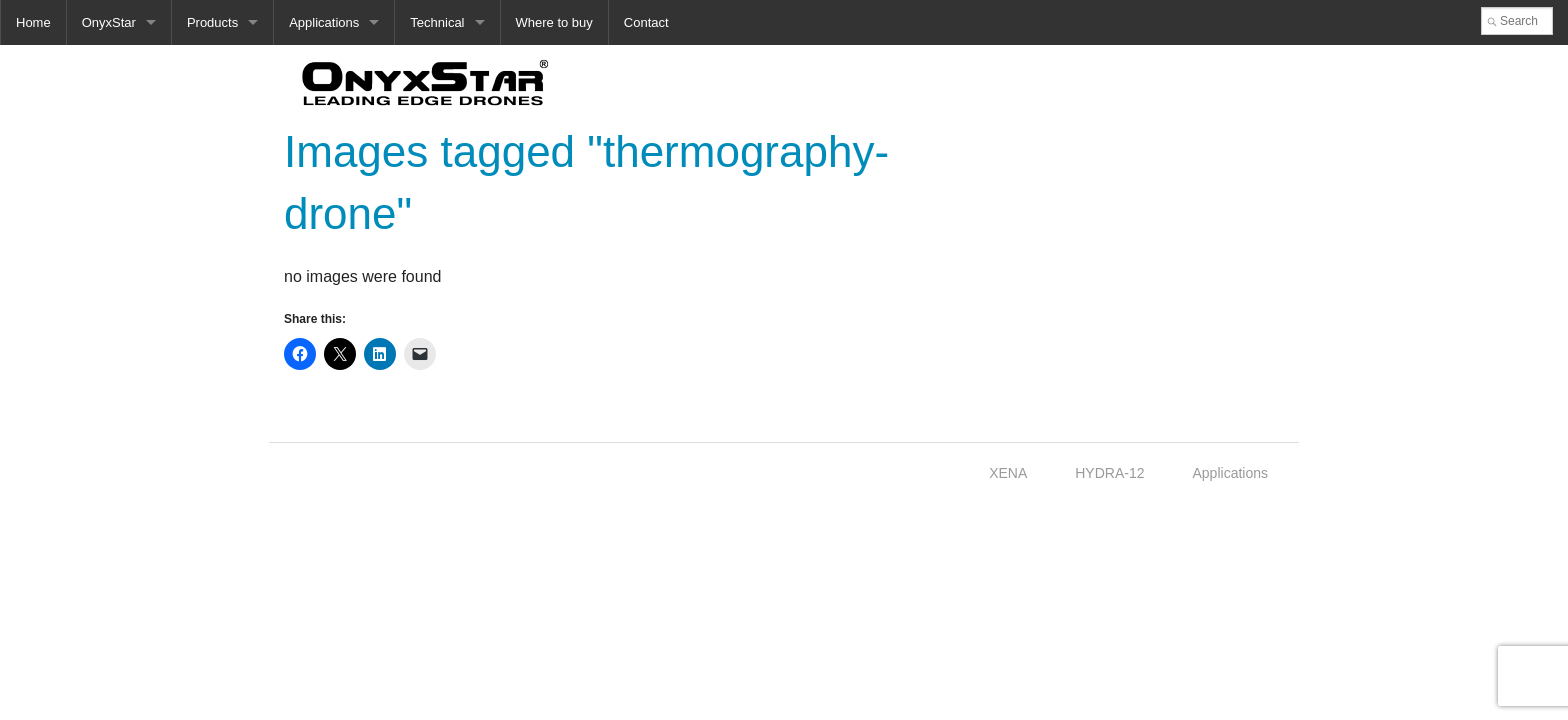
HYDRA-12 (1109, 473)
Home (33, 22)
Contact (646, 22)
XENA (1008, 473)
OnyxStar (109, 22)
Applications (324, 22)
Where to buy (554, 22)
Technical (437, 22)
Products (212, 22)
